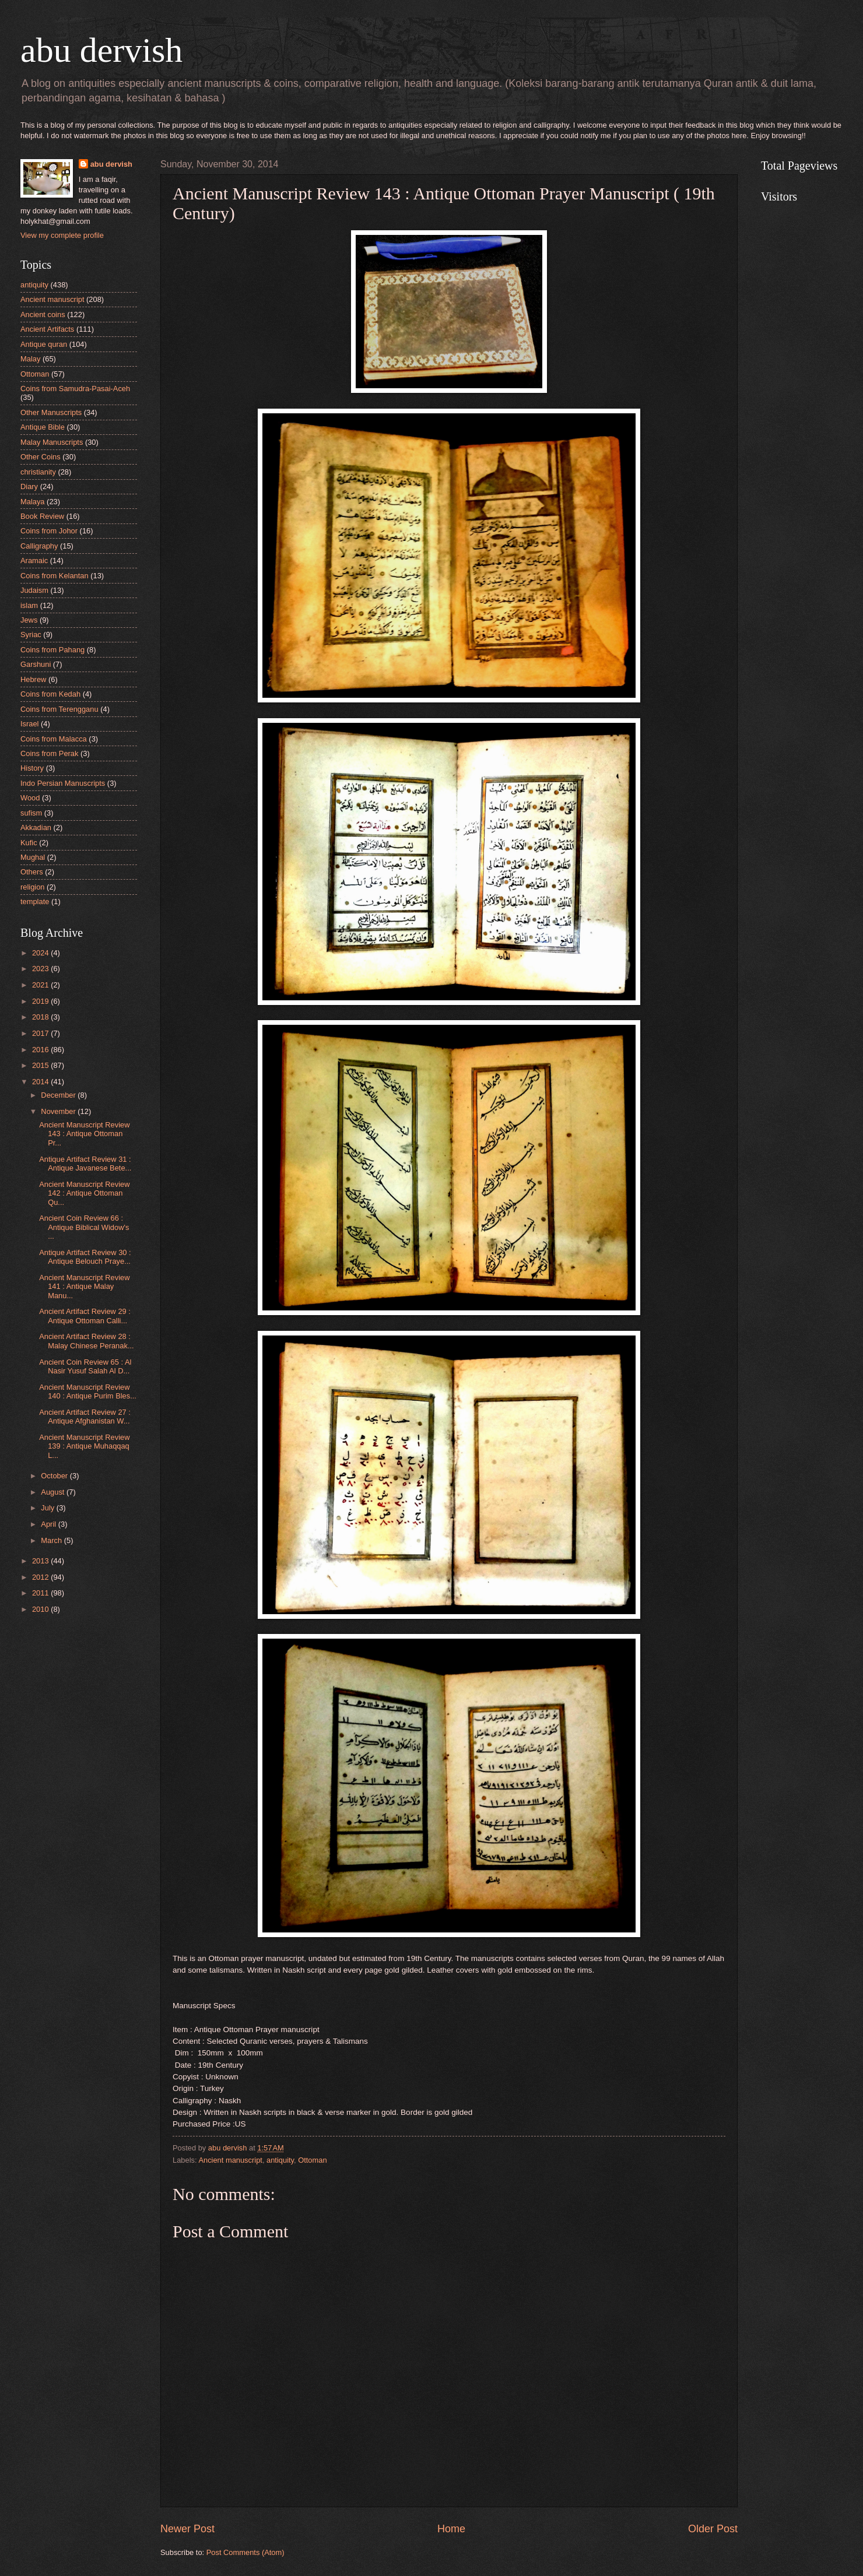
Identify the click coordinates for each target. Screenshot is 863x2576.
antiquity (280, 2160)
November (59, 1111)
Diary (29, 486)
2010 (41, 1609)
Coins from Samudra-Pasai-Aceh (75, 388)
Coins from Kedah (50, 694)
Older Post (713, 2529)
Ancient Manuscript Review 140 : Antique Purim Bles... (87, 1391)
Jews (28, 620)
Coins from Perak (49, 753)
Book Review (42, 516)
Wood (30, 797)
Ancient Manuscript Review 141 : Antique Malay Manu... (84, 1286)
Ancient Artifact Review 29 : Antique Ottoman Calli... (85, 1315)
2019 (41, 1001)
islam (29, 605)
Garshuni (35, 664)
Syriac (30, 634)
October (55, 1475)
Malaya (32, 501)
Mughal (32, 857)
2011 (41, 1593)
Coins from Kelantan (54, 575)
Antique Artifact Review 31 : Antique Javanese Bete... (85, 1163)
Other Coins (40, 456)
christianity (38, 472)
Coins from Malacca (53, 739)
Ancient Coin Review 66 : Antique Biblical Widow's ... (84, 1227)
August (53, 1492)
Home (451, 2529)
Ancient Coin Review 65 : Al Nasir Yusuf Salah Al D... (85, 1366)
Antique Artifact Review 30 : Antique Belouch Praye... (85, 1257)
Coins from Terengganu (59, 709)
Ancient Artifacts (47, 329)
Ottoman (312, 2160)
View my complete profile (62, 235)
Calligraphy (39, 546)
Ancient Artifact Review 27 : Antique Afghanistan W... (85, 1416)
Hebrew (33, 679)
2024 (41, 952)
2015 (41, 1065)
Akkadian (35, 827)
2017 (41, 1033)
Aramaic (34, 560)
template (34, 901)
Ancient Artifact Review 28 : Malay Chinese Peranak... (86, 1340)
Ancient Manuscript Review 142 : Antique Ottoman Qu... (84, 1193)
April (49, 1524)
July (48, 1507)
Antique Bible (42, 427)
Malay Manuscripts (51, 442)
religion (32, 887)
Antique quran (43, 344)
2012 (41, 1577)
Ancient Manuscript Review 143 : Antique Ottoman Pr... (84, 1133)
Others (31, 871)
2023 (41, 968)
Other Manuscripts (51, 412)
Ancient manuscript (230, 2160)
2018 (41, 1017)
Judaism (34, 590)
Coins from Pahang (52, 649)
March (52, 1540)
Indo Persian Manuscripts (62, 783)
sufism (31, 813)
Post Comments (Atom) (245, 2552)
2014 (41, 1081)
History (32, 768)
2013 (41, 1560)
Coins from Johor (49, 530)
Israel (29, 723)
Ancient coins (42, 314)
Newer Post (187, 2529)
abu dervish (101, 50)
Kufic (28, 842)
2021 (41, 985)
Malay (30, 358)
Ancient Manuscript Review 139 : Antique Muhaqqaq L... (84, 1446)
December (59, 1095)
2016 (41, 1049)
